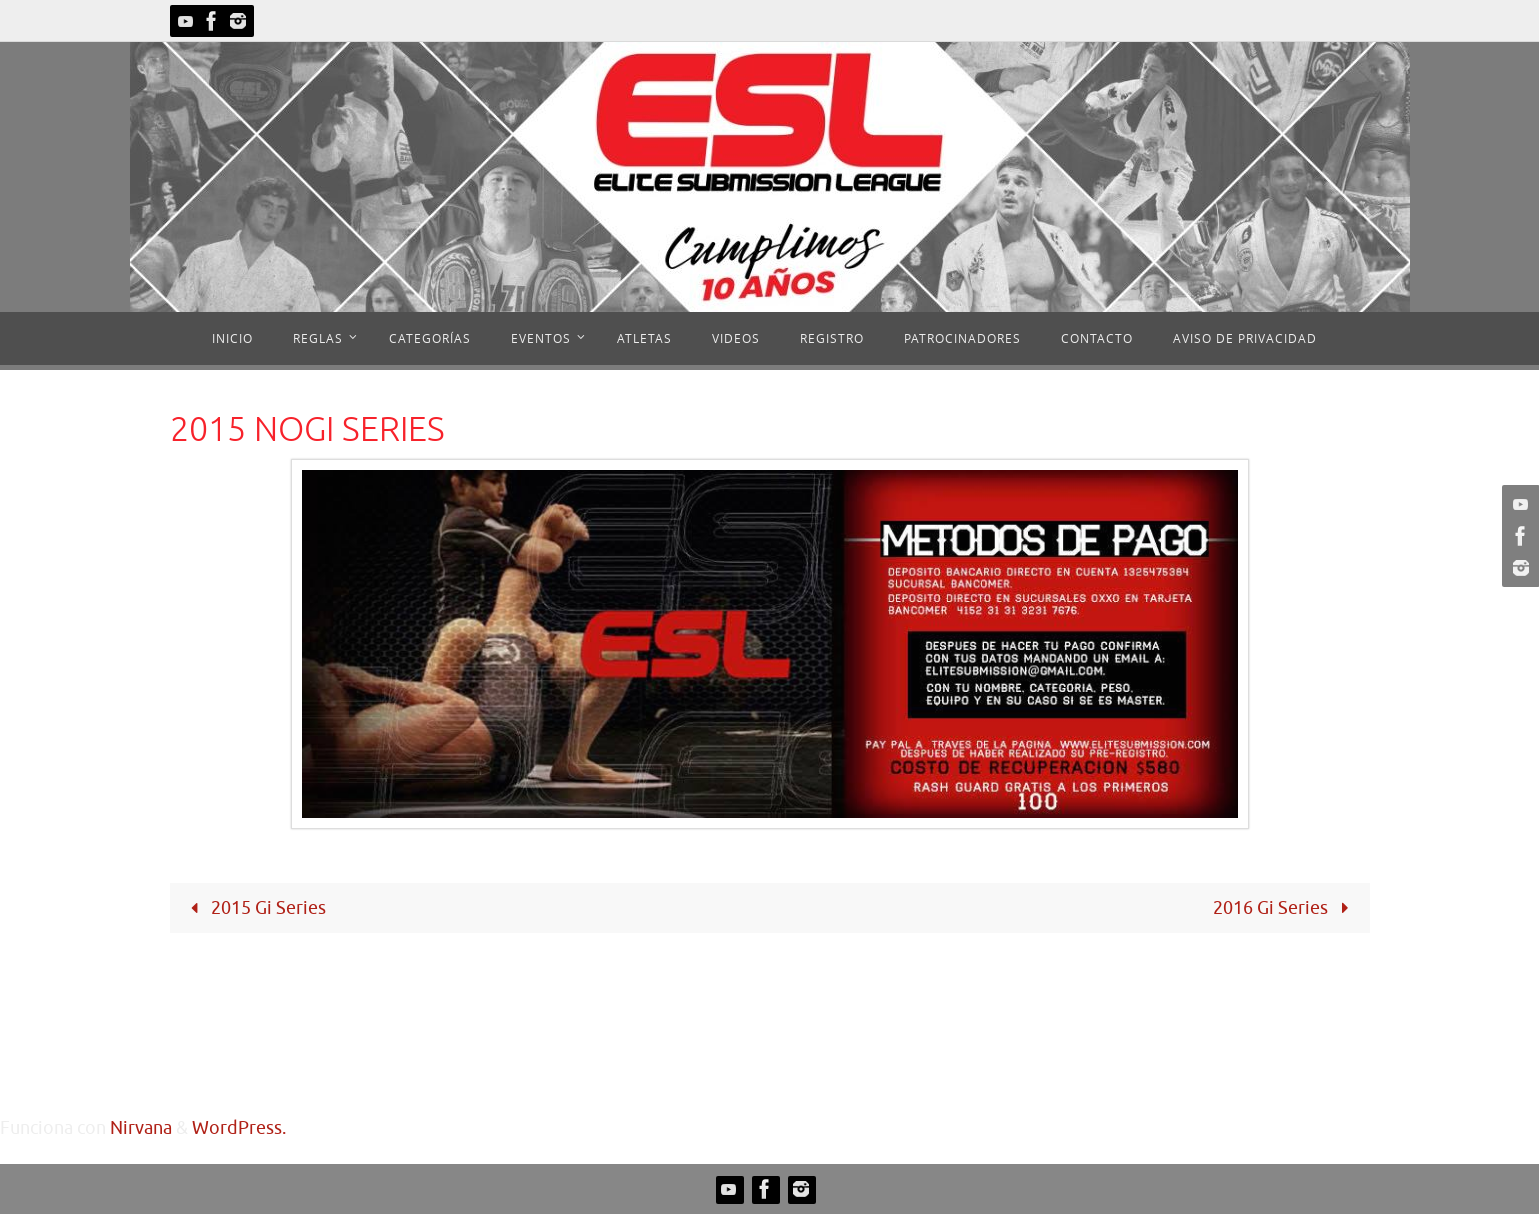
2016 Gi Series (1285, 908)
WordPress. (239, 1128)
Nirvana (141, 1128)
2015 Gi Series (254, 908)
